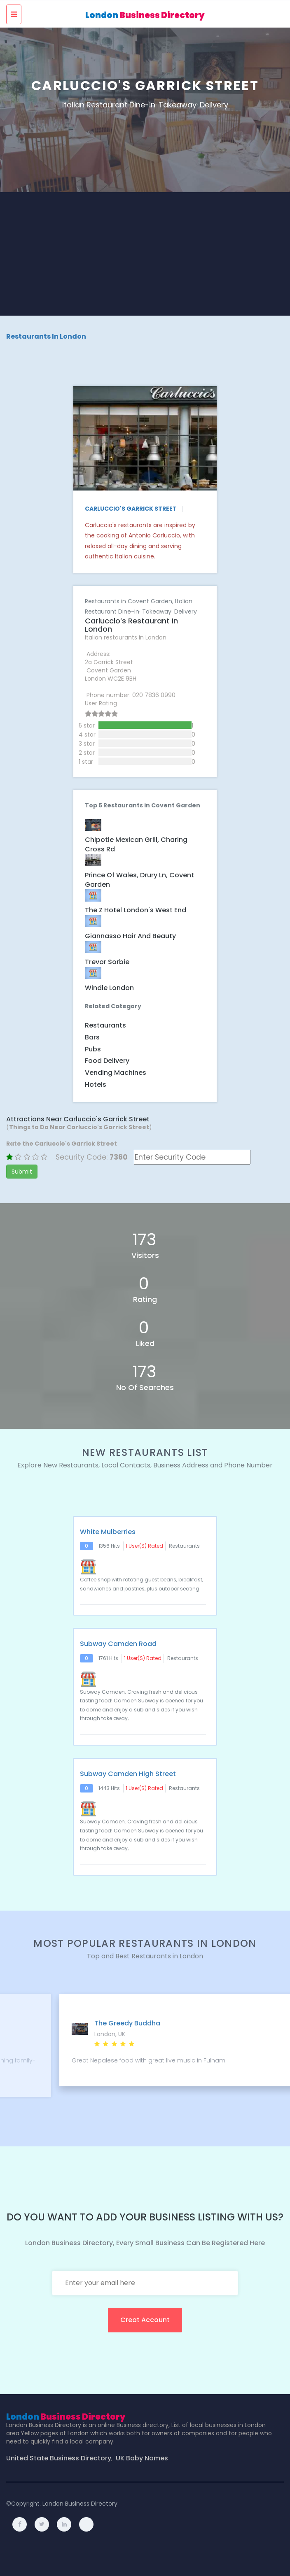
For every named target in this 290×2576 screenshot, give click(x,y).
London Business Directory (79, 2503)
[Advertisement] (145, 254)
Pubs (93, 1049)
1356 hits (109, 1545)
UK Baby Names (142, 2458)
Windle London (109, 988)
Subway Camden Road (118, 1644)
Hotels (95, 1084)
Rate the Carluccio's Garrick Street (61, 1143)
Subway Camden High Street (128, 1774)
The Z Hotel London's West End (135, 910)
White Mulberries (108, 1532)
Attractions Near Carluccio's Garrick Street (78, 1119)
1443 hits (109, 1788)
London (145, 15)
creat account (145, 2320)
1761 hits (108, 1658)
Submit (22, 1171)
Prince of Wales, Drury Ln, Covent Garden (139, 880)
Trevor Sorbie (107, 962)
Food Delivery (107, 1060)
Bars (92, 1037)
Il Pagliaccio (76, 2023)
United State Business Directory (58, 2458)
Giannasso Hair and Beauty (130, 936)
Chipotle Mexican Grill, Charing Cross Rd (136, 844)
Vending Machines (115, 1072)
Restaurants (105, 1025)
